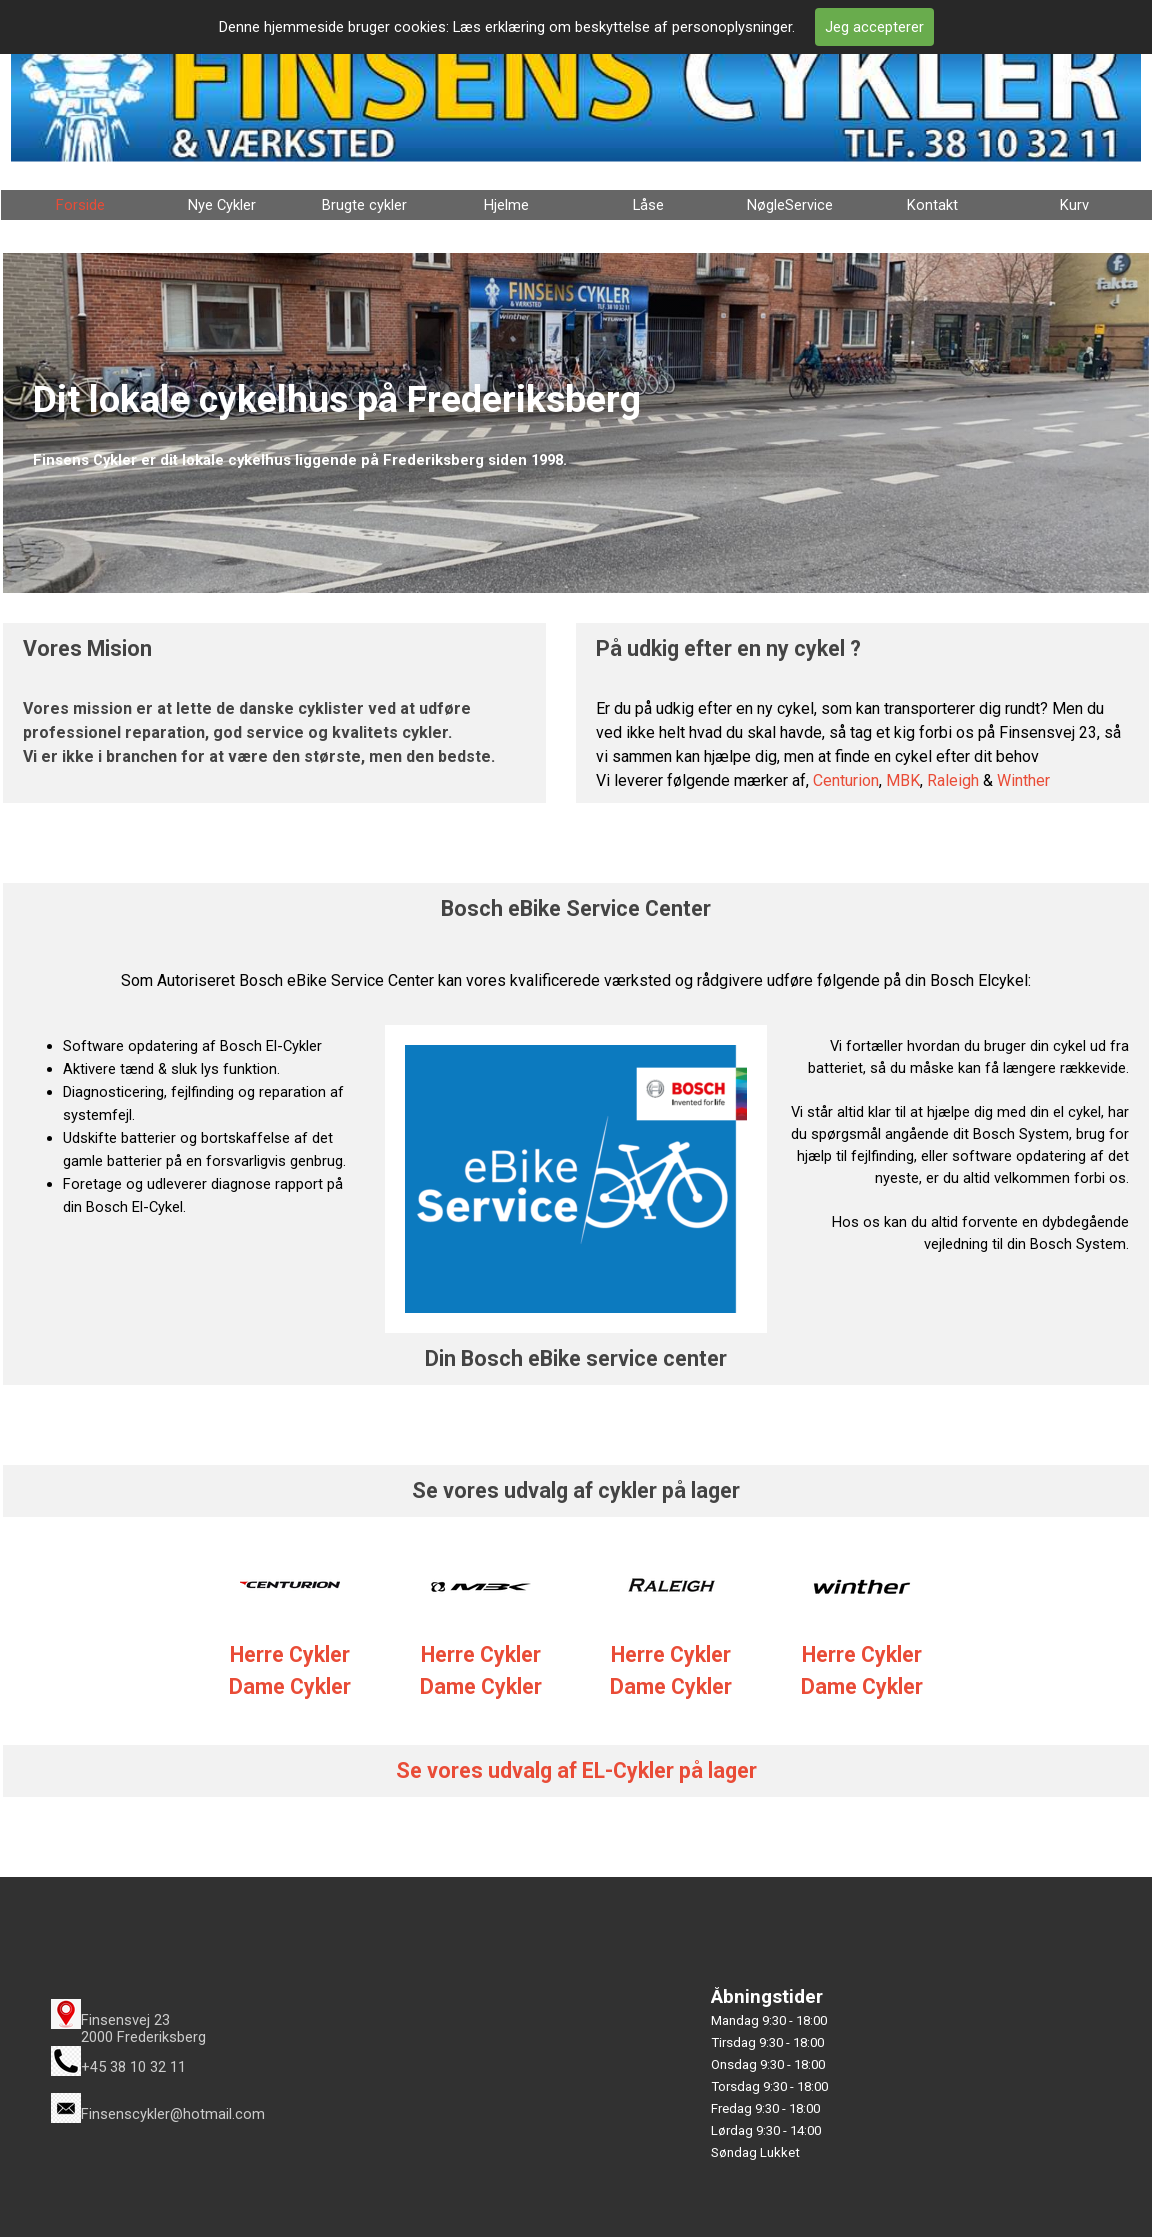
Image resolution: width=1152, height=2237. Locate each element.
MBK (903, 780)
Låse (648, 205)
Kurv (1074, 205)
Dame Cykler (481, 1686)
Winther (1023, 780)
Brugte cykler (364, 205)
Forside (80, 205)
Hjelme (506, 205)
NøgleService (790, 205)
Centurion (846, 780)
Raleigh (953, 780)
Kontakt (932, 205)
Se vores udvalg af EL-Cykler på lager (576, 1770)
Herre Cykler (481, 1654)
